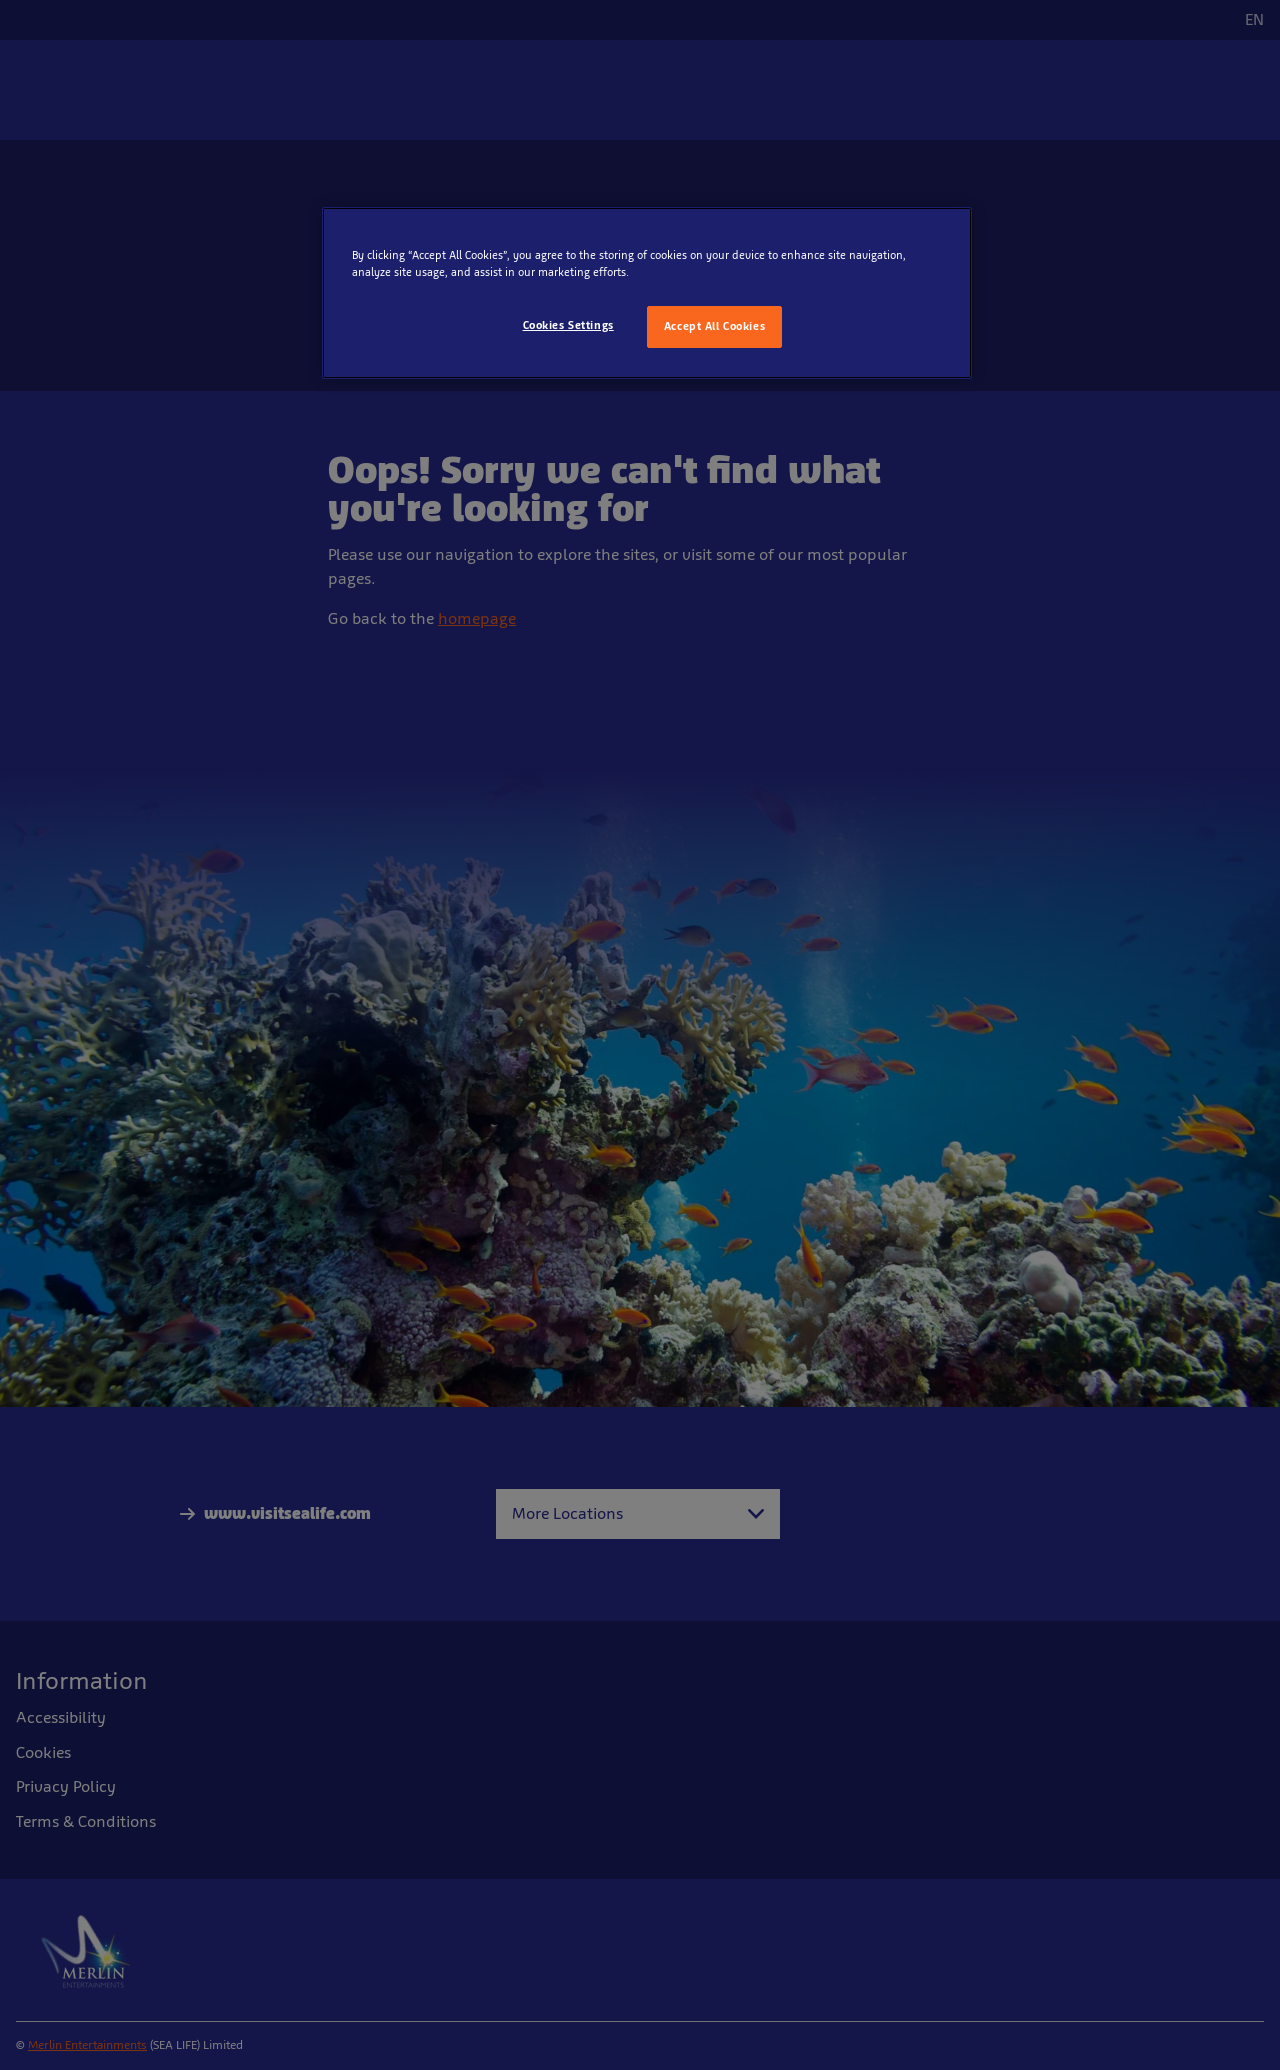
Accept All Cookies (714, 326)
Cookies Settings (568, 325)
